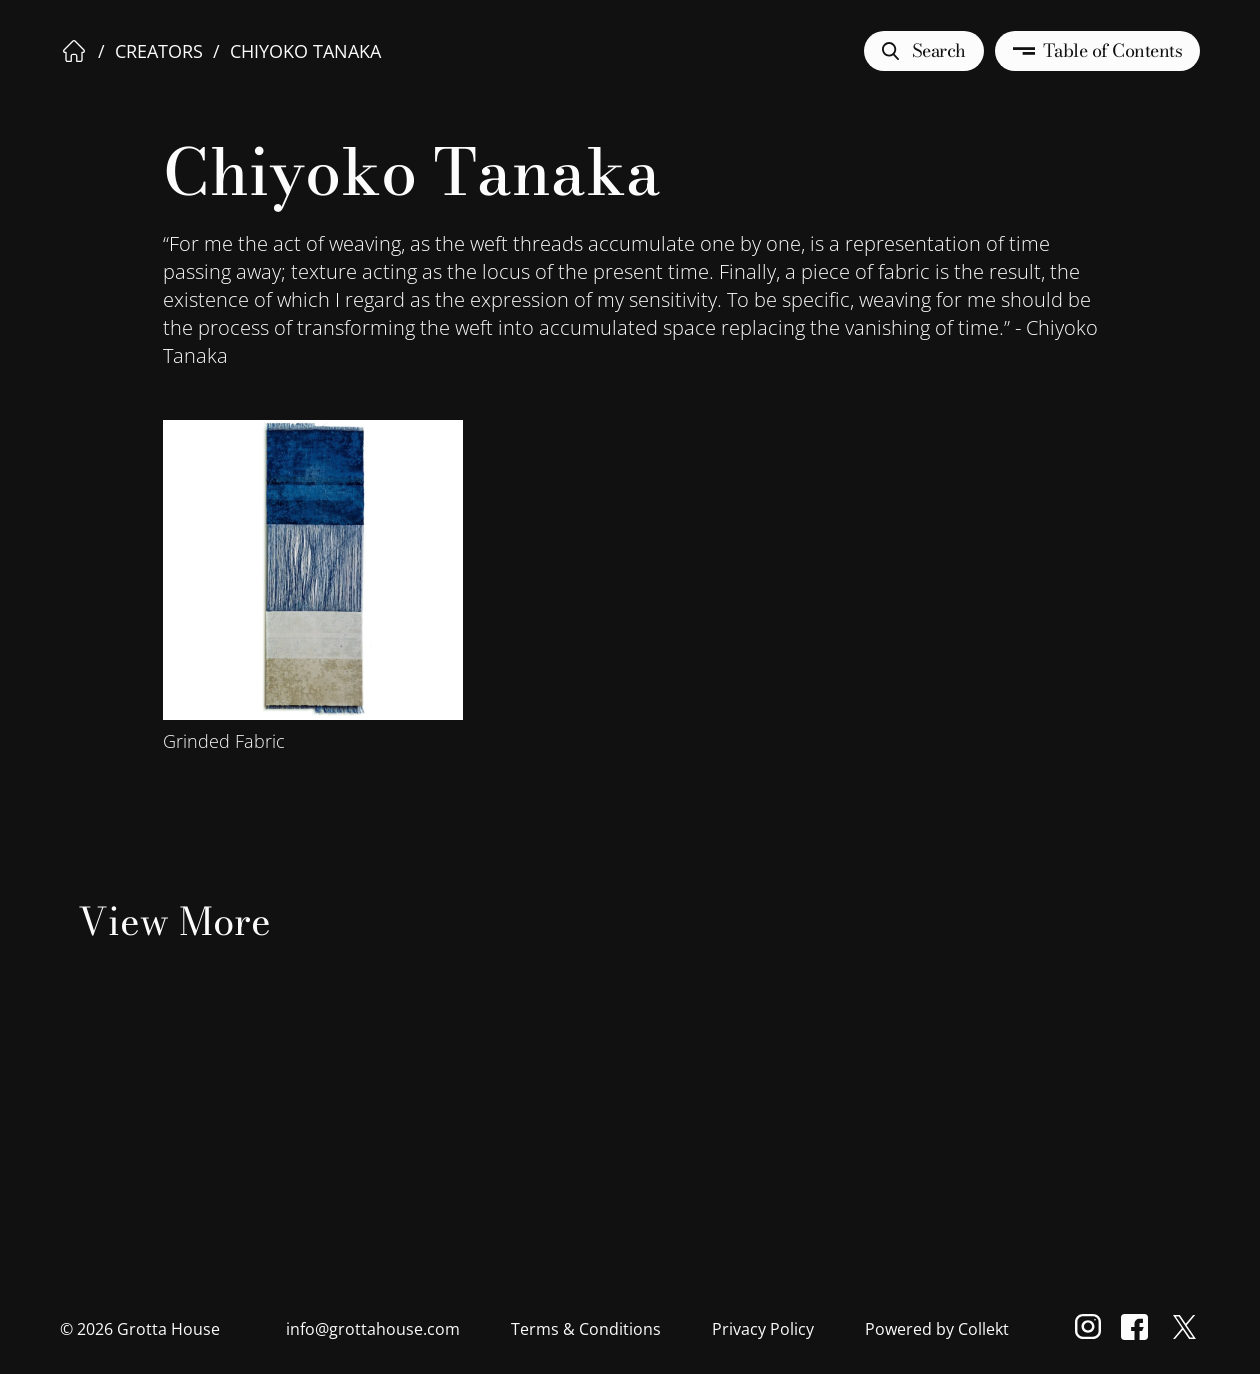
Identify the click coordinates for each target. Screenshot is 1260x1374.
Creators (159, 51)
